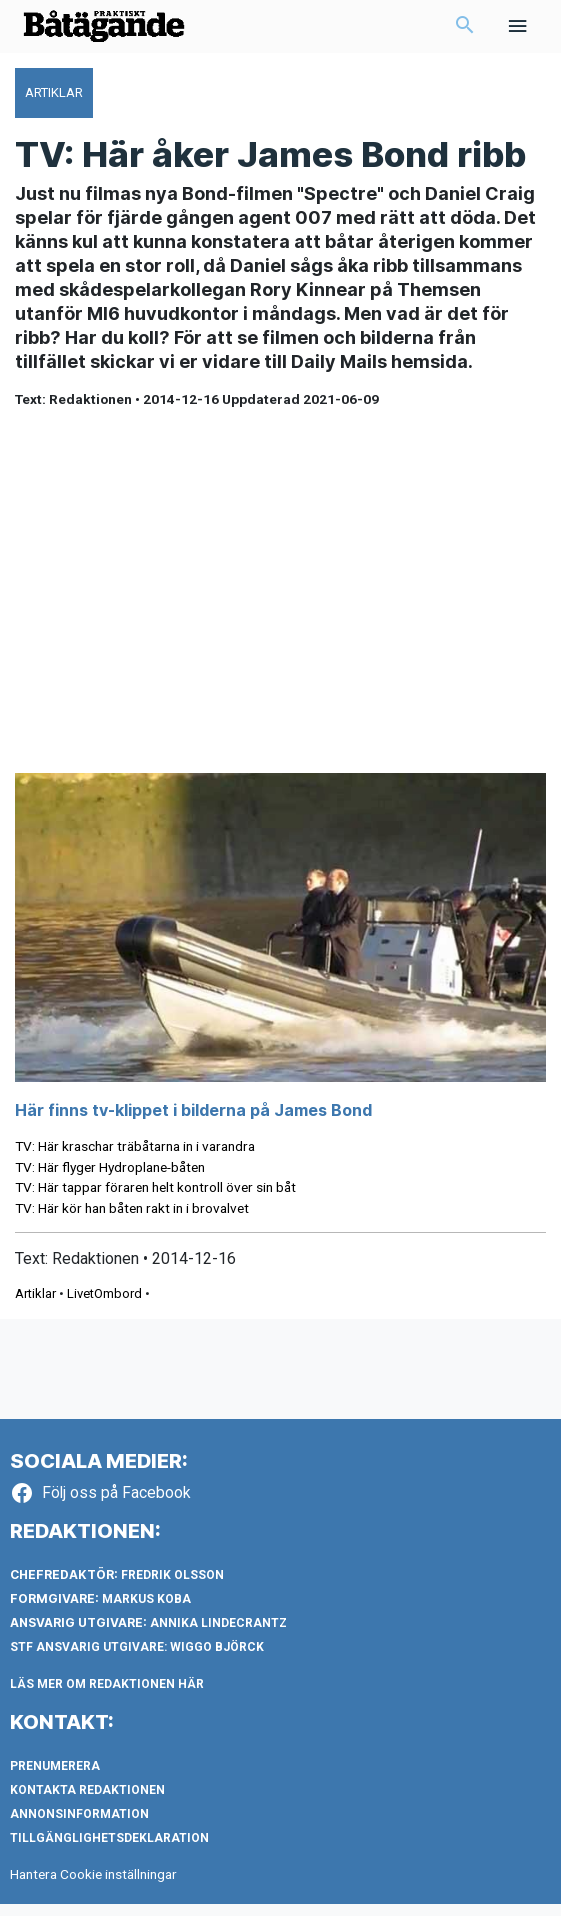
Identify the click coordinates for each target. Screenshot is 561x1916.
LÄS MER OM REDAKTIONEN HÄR (107, 1696)
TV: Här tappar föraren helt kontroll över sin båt (155, 1200)
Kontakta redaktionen (87, 1802)
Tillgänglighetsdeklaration (109, 1850)
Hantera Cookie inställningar (93, 1886)
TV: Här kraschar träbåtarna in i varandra (135, 1158)
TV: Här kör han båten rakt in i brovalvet (132, 1220)
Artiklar (35, 1306)
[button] (465, 33)
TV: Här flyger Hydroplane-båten (110, 1179)
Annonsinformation (79, 1826)
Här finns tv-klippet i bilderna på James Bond (193, 1122)
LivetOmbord (104, 1306)
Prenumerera (55, 1778)
